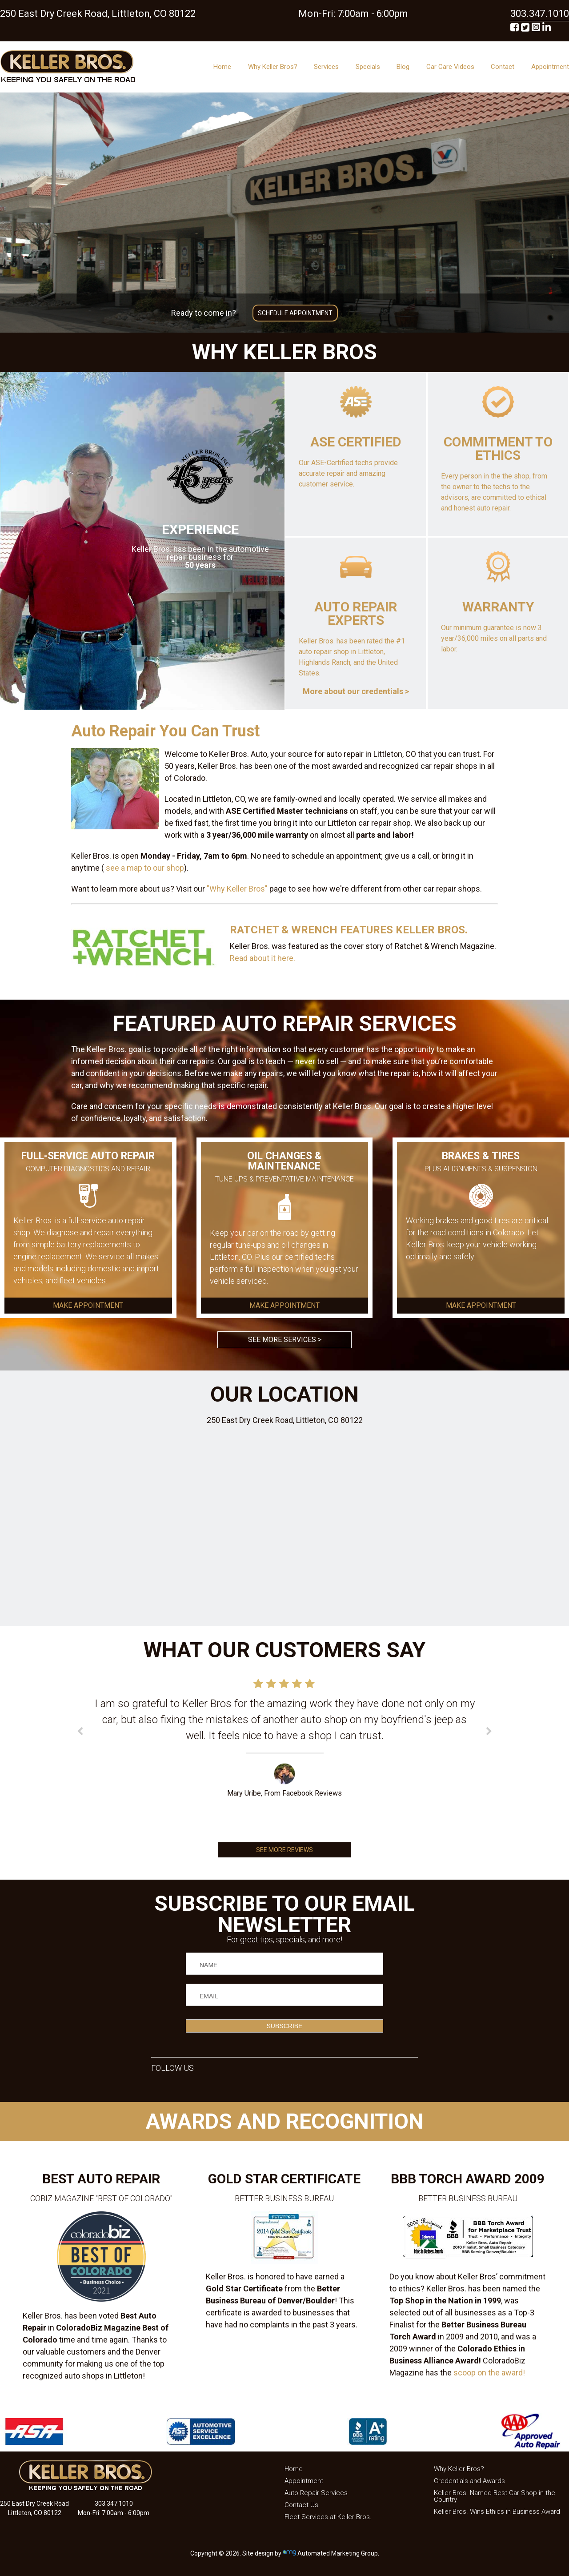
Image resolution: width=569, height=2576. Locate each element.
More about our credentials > (356, 691)
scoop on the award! (489, 2372)
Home (222, 67)
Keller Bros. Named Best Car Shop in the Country (494, 2496)
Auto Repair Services (316, 2493)
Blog (403, 67)
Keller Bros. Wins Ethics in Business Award (497, 2512)
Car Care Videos (450, 67)
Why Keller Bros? (272, 67)
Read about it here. (262, 958)
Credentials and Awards (469, 2481)
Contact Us (301, 2505)
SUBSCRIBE (285, 2025)
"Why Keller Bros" (237, 888)
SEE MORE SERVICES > (284, 1339)
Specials (368, 67)
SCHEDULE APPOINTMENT (295, 313)
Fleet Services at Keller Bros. (328, 2517)
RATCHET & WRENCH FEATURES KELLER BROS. (349, 930)
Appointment (550, 67)
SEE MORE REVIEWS (284, 1850)
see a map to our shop (144, 867)
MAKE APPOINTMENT (88, 1305)
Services (326, 67)
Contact (502, 67)
